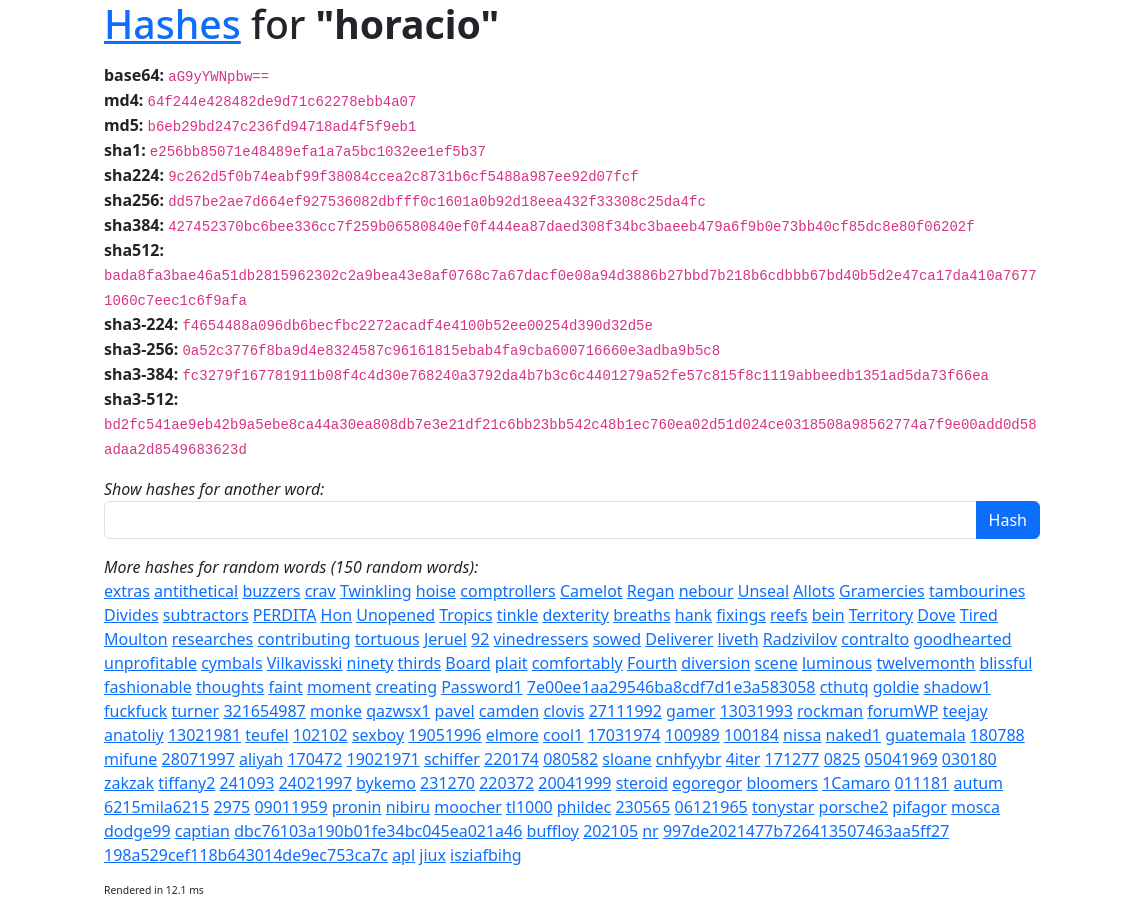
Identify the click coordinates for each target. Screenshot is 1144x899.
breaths (641, 615)
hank (693, 615)
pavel (455, 711)
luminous (837, 663)
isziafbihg (486, 855)
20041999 (574, 783)
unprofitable (150, 663)
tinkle (518, 615)
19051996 (444, 735)
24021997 (315, 783)
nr (650, 831)
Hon (336, 615)
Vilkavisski (305, 663)
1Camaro (856, 783)
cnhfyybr (689, 759)
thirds (420, 663)
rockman (830, 711)
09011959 (290, 807)
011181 (921, 783)
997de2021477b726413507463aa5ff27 (806, 831)
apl (403, 855)
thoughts (230, 687)
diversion (715, 663)
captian (202, 831)
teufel (266, 735)
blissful (1005, 663)
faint (285, 687)
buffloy (553, 831)
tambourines (977, 591)
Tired (979, 615)
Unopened (395, 615)
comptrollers (507, 591)
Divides (131, 615)
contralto (875, 639)
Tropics (465, 615)
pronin (357, 807)
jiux (432, 855)
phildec (584, 807)
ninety (370, 663)
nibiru (408, 807)
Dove (936, 615)
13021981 (204, 735)
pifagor (919, 807)
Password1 (482, 687)
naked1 (853, 735)
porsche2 (854, 807)
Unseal (763, 591)
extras (127, 591)
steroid (642, 783)
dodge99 (137, 831)
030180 (969, 759)
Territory (881, 615)
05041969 (900, 759)
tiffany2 (186, 783)
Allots (814, 591)
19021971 (383, 759)
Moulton (136, 639)
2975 (232, 807)
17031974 (623, 735)
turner (195, 711)
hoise (436, 591)
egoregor (707, 783)
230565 (642, 807)
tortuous (387, 639)
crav (320, 591)
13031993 (756, 711)
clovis (563, 711)
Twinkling (376, 591)
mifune (130, 759)
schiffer (452, 759)
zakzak (129, 783)
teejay (965, 711)
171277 (792, 759)
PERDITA (285, 615)
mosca (975, 807)
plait (511, 663)
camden (509, 711)
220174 (511, 759)
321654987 (264, 711)
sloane (626, 759)
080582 (570, 759)
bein (828, 615)
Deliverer (679, 639)
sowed (617, 639)
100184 (751, 735)
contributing (303, 639)
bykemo (386, 783)
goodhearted (962, 639)
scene (776, 663)
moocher (468, 807)
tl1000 (529, 807)
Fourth (652, 663)
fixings (741, 615)
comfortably (577, 663)
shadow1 (956, 687)
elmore (512, 735)
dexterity (576, 615)
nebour (706, 591)
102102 (320, 735)
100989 (692, 735)
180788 (997, 735)
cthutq (844, 687)
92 (480, 639)
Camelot (591, 591)
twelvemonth (925, 663)
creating (406, 687)
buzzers (271, 591)
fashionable (148, 687)
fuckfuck (135, 711)
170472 (314, 759)
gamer (690, 711)
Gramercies (882, 591)
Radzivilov (800, 639)
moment (339, 687)
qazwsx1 (398, 711)
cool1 (563, 735)
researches (213, 639)
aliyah (261, 759)
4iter (743, 759)
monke (336, 711)
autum (979, 783)
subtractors (206, 615)
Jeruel (445, 639)
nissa (802, 735)
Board (467, 663)
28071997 (198, 759)
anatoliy (134, 735)
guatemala (925, 735)
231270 (447, 783)
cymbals (231, 663)
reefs (789, 615)
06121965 (711, 807)
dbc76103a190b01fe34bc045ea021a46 (378, 831)
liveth (738, 639)
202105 (610, 831)
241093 (247, 783)
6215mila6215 (156, 807)
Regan (651, 591)
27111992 (625, 711)
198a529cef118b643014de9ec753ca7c (246, 855)
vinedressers (541, 639)
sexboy (378, 735)
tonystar (783, 807)
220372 (506, 783)
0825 (842, 759)
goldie (896, 687)
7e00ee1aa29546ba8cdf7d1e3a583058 (671, 687)
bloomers (782, 783)
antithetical (196, 591)
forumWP (902, 711)
